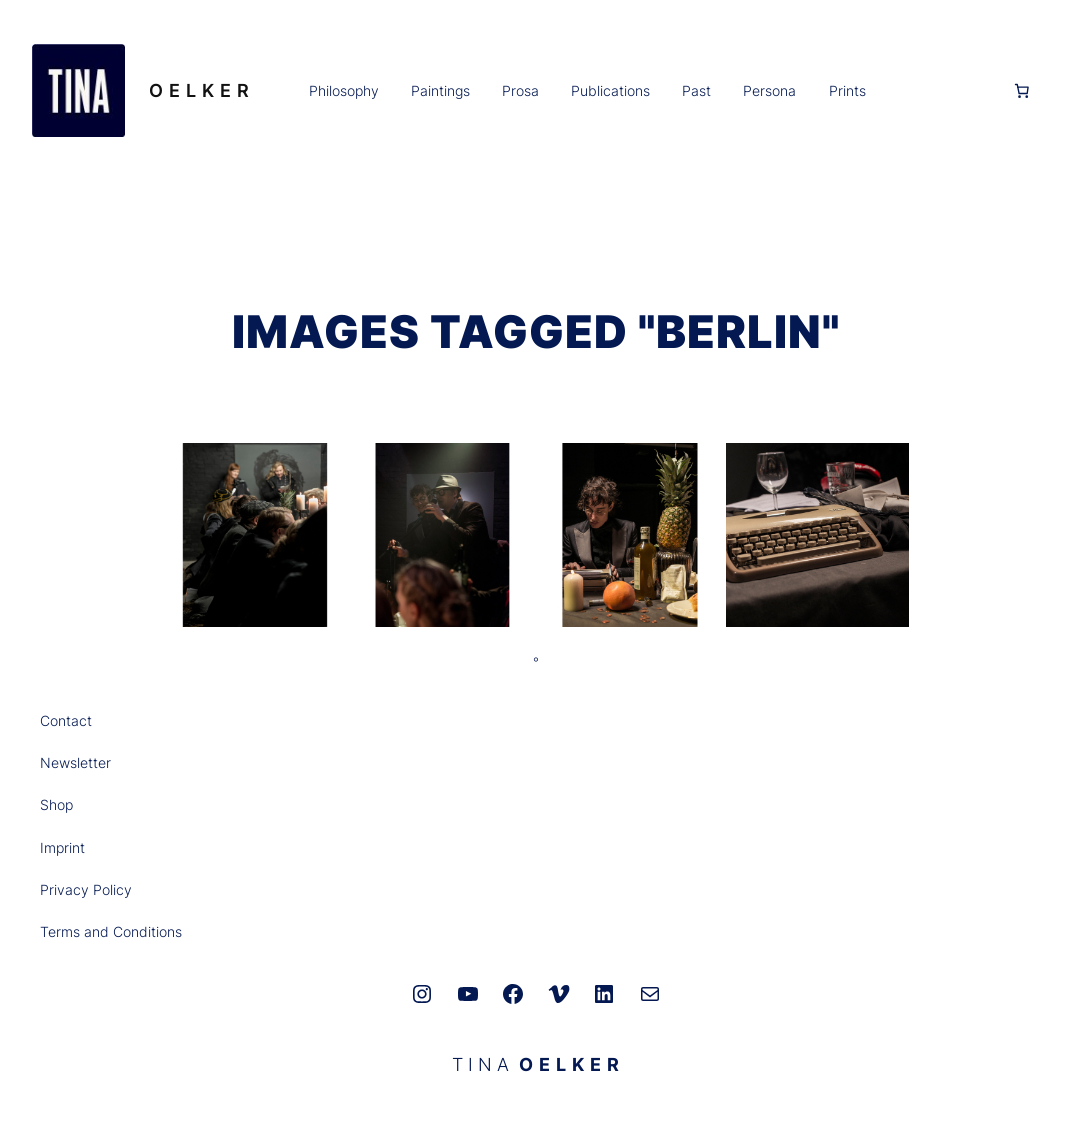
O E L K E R (199, 90)
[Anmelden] (938, 90)
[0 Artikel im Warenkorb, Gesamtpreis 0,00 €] (1022, 91)
